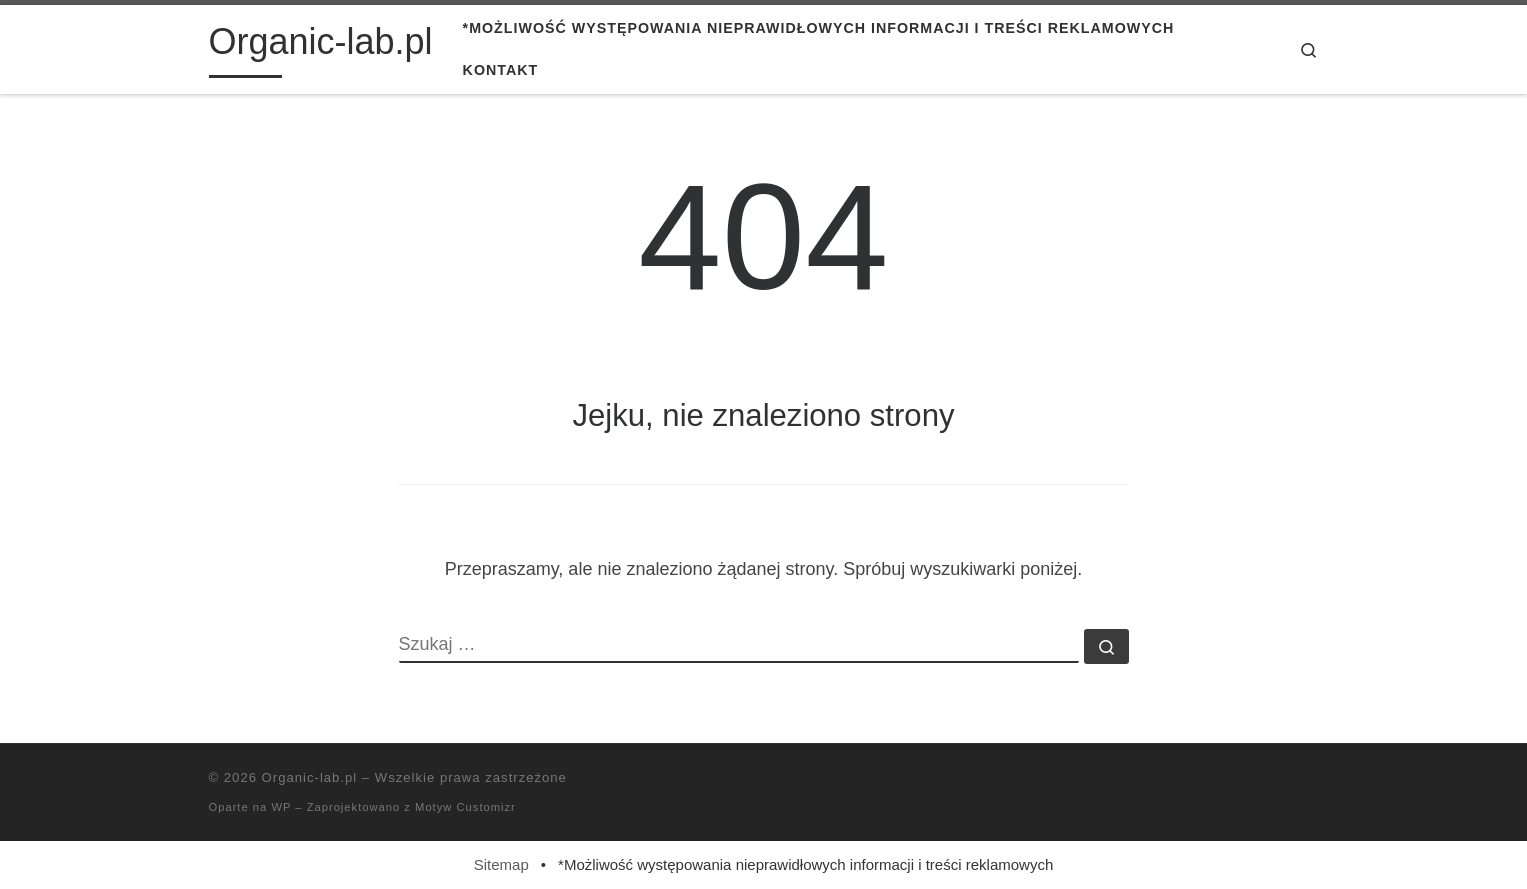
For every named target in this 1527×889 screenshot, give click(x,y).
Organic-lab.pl (310, 777)
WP (281, 807)
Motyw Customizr (465, 807)
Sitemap (501, 864)
